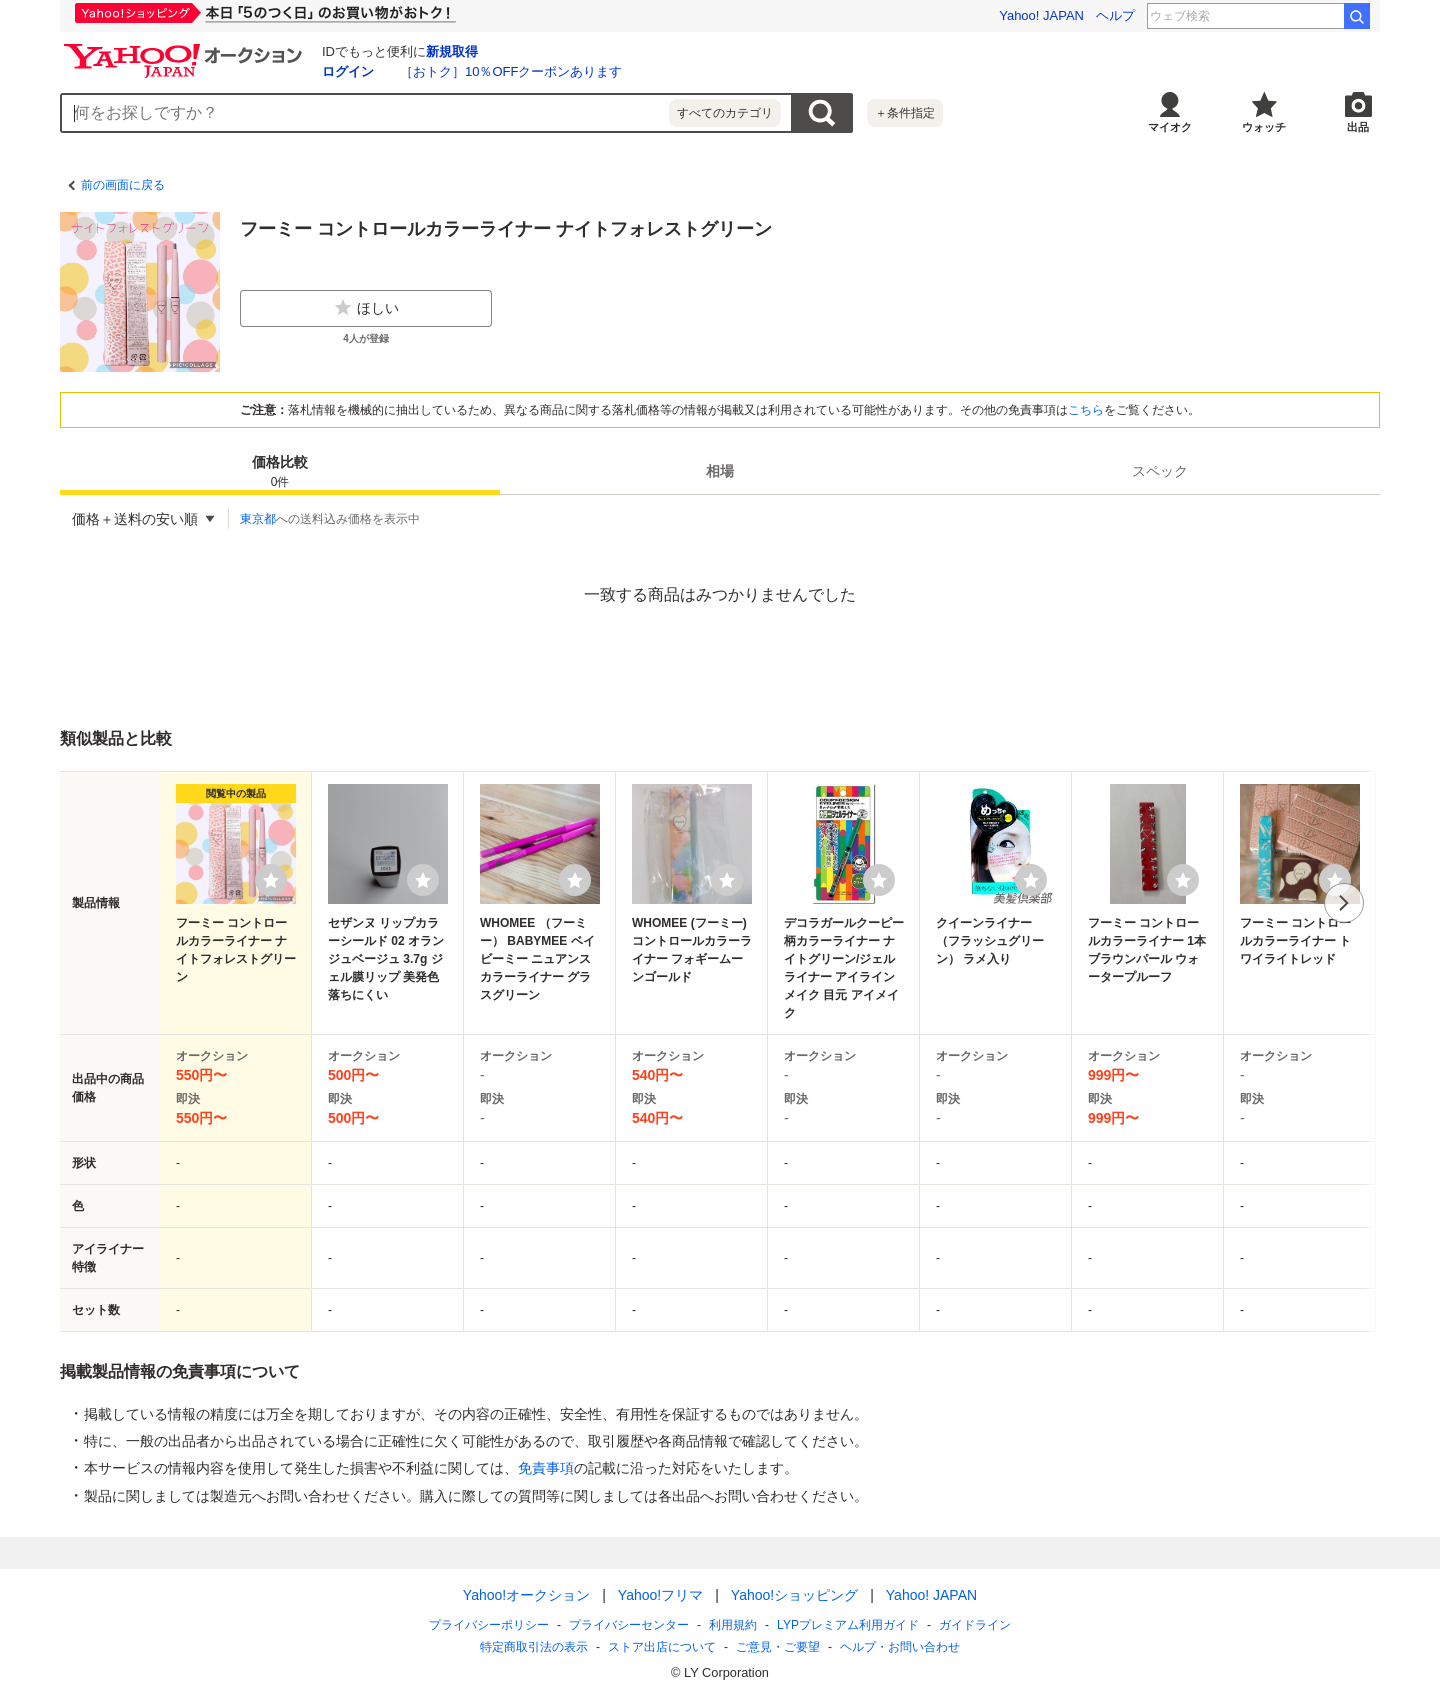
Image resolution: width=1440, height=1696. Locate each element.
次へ (1344, 903)
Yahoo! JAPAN (1041, 15)
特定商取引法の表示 (534, 1647)
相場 (720, 471)
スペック (1160, 471)
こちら (1086, 410)
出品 (1358, 127)
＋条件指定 (905, 113)
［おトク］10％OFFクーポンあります (511, 71)
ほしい (366, 308)
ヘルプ (1115, 15)
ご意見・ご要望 (778, 1647)
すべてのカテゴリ (725, 113)
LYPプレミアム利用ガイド (848, 1625)
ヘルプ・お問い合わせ (900, 1647)
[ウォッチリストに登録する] (271, 880)
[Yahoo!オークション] (186, 49)
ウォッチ (1264, 127)
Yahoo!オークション (526, 1595)
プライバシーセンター (629, 1625)
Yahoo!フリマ (660, 1595)
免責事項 (546, 1468)
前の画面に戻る (123, 185)
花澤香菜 (1306, 16)
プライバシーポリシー (489, 1625)
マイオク (1170, 127)
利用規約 (733, 1625)
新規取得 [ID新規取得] (452, 51)
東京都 (258, 519)
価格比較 (280, 472)
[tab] (280, 471)
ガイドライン (975, 1625)
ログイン (348, 71)
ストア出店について (662, 1647)
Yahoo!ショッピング (794, 1595)
